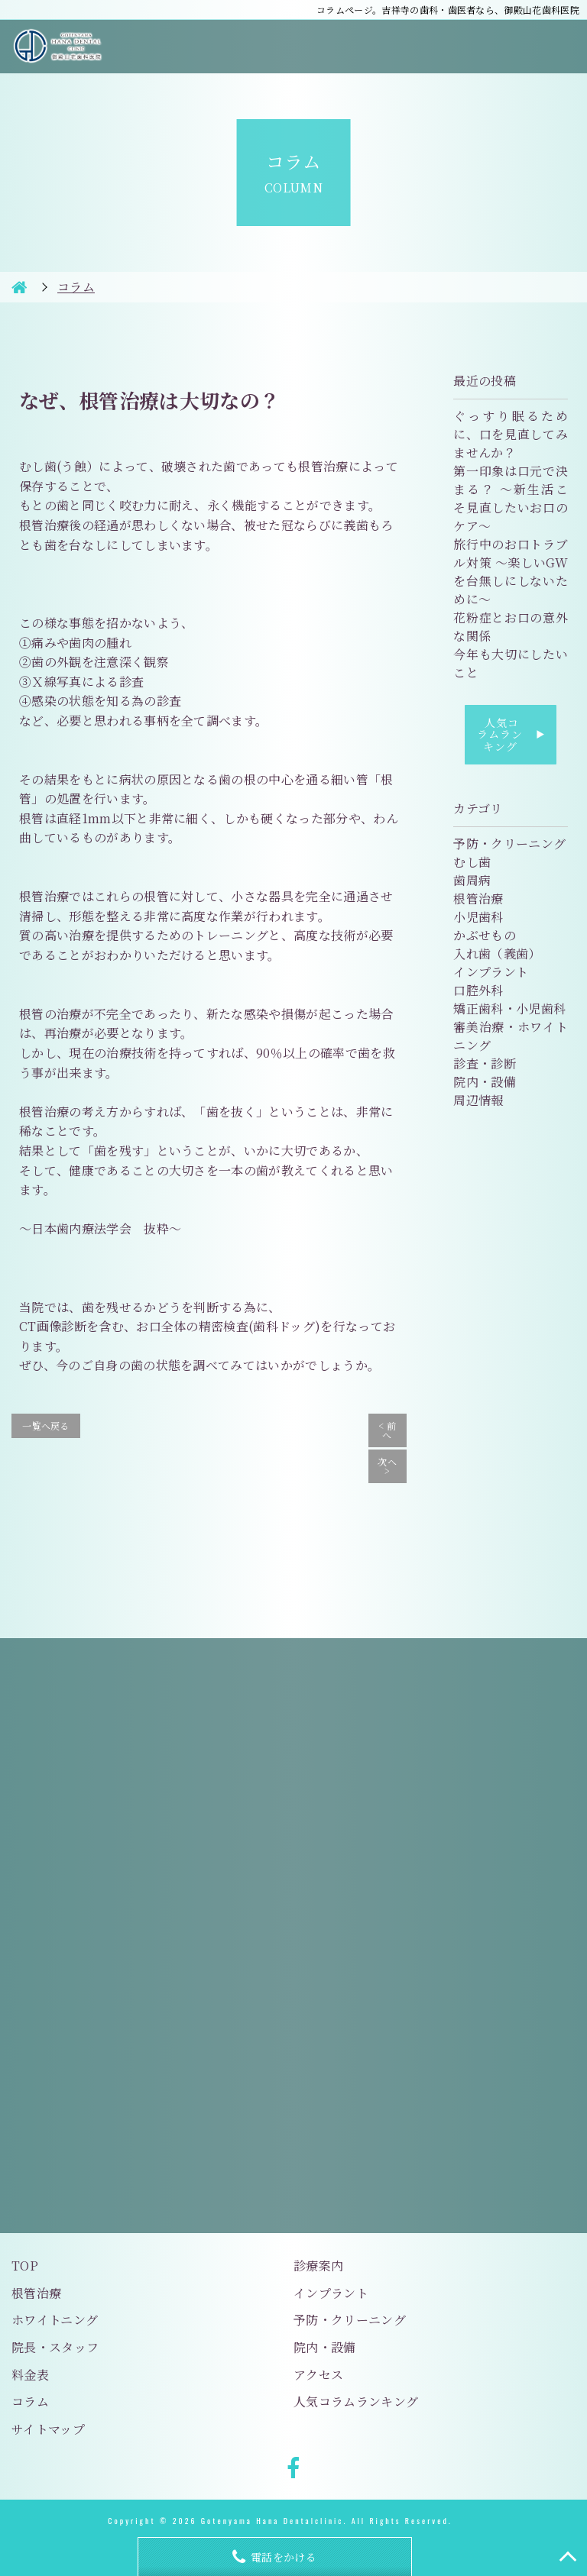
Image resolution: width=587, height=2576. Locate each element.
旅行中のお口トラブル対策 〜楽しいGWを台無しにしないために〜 (510, 571)
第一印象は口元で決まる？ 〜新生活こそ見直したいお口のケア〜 (510, 498)
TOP (24, 2265)
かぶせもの (484, 935)
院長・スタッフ (55, 2347)
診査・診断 (484, 1063)
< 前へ (387, 1430)
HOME (19, 287)
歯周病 (472, 880)
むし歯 (472, 862)
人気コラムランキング (511, 734)
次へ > (387, 1466)
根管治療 (478, 898)
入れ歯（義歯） (496, 953)
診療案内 (318, 2265)
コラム (30, 2401)
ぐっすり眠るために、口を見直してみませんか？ (510, 434)
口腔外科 (478, 990)
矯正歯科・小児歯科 (509, 1008)
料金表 (30, 2375)
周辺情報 (478, 1100)
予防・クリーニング (509, 843)
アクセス (318, 2375)
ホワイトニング (54, 2320)
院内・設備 (484, 1082)
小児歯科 (478, 917)
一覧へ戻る (46, 1425)
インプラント (490, 972)
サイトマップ (48, 2429)
